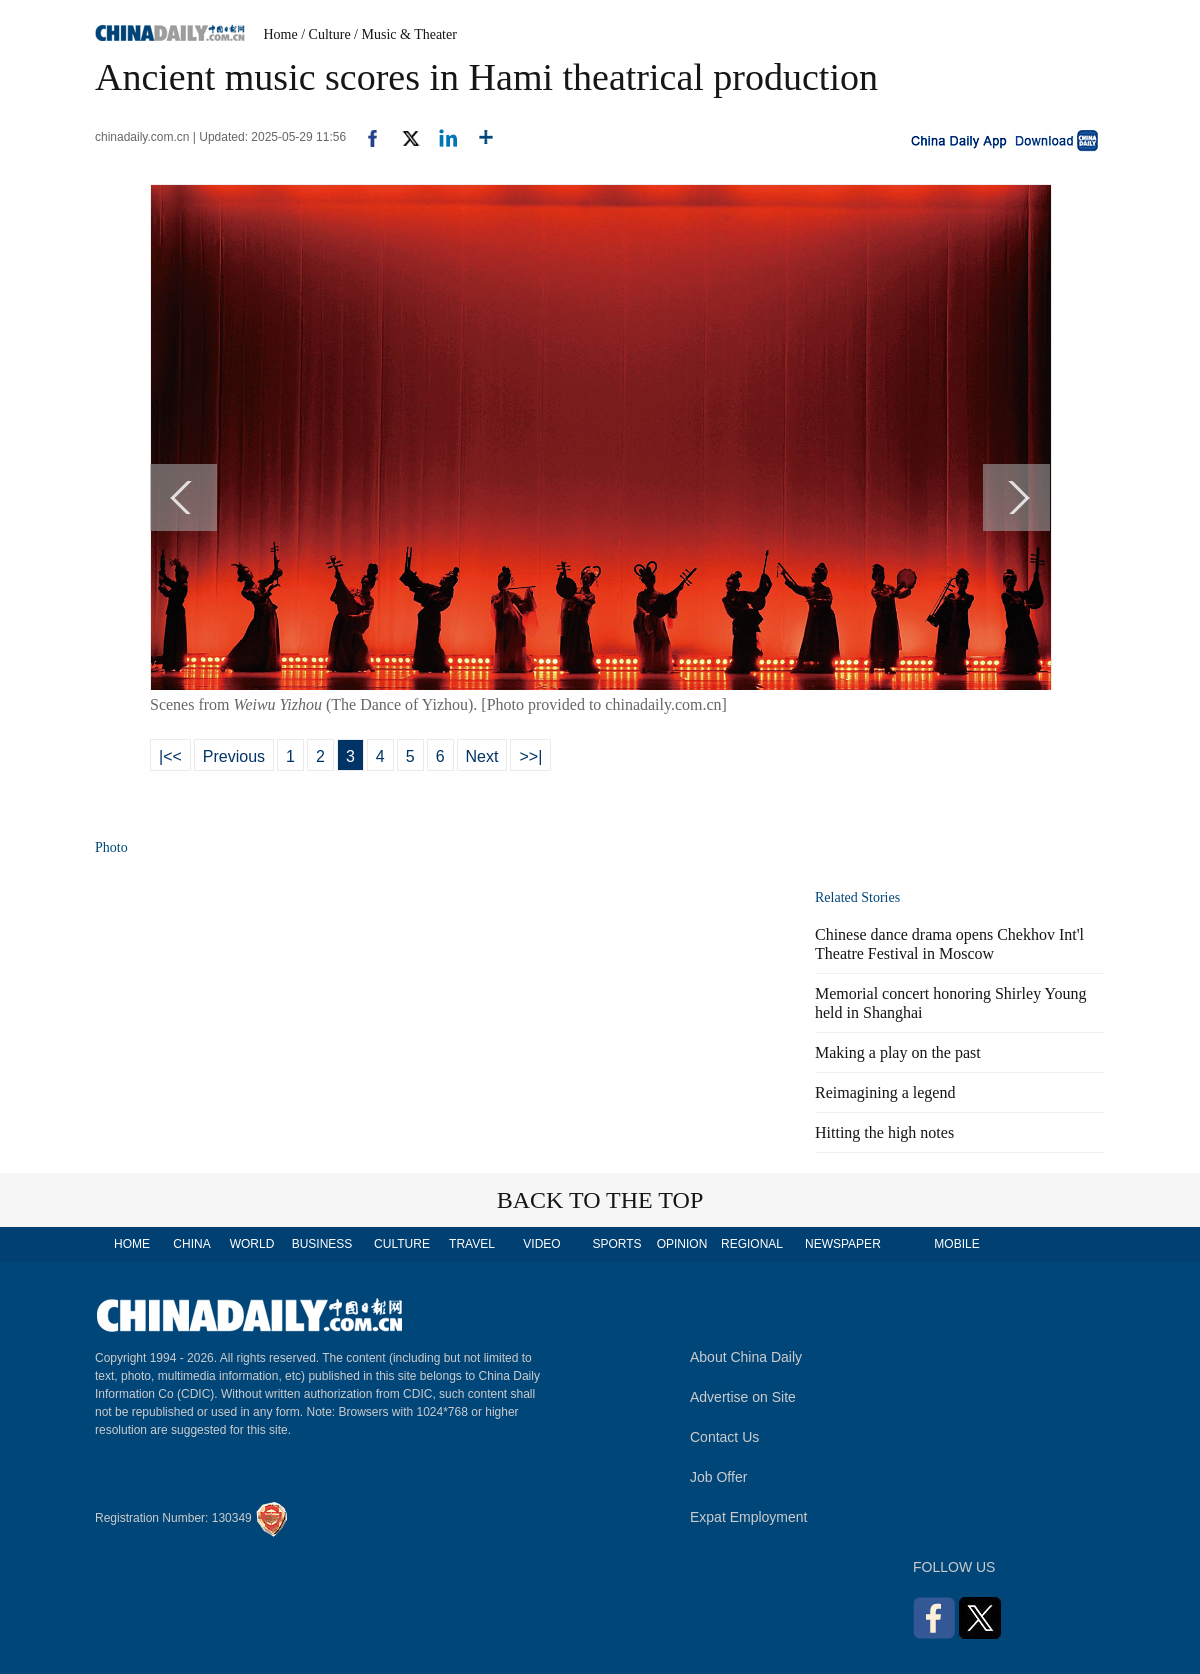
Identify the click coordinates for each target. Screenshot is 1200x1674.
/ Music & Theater (405, 34)
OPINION (682, 1244)
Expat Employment (749, 1517)
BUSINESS (322, 1244)
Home (281, 34)
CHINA (191, 1244)
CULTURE (402, 1244)
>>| (530, 756)
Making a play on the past (898, 1052)
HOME (132, 1244)
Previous (234, 756)
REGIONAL (752, 1244)
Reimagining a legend (885, 1092)
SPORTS (616, 1244)
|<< (170, 756)
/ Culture (325, 34)
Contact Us (724, 1437)
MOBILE (956, 1244)
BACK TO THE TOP (600, 1200)
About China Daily (746, 1357)
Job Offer (718, 1477)
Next (482, 756)
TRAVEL (472, 1244)
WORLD (252, 1244)
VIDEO (541, 1244)
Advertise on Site (743, 1397)
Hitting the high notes (884, 1132)
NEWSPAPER (842, 1244)
